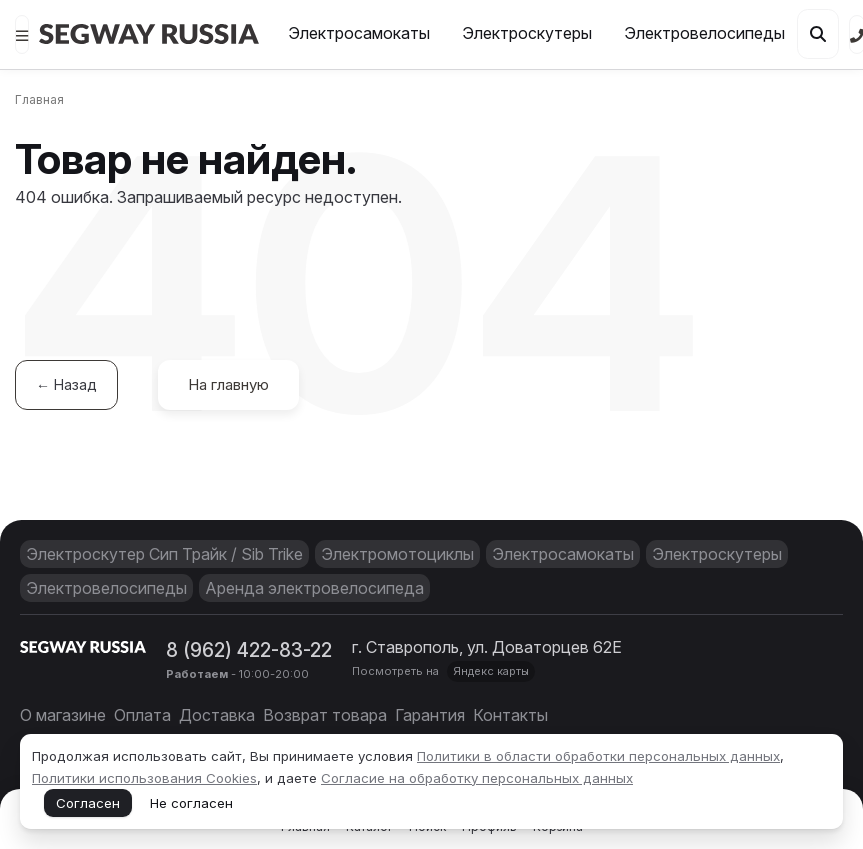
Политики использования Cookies (144, 778)
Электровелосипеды (704, 33)
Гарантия (430, 715)
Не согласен (191, 803)
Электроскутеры (527, 33)
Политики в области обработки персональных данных (598, 756)
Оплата (142, 715)
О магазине (63, 715)
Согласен (88, 803)
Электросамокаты (359, 33)
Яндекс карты (491, 671)
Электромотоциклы (397, 554)
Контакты (510, 715)
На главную (228, 384)
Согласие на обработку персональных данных (477, 778)
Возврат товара (325, 715)
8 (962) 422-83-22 (249, 650)
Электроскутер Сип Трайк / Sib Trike (164, 554)
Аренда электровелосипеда (314, 588)
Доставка (217, 715)
